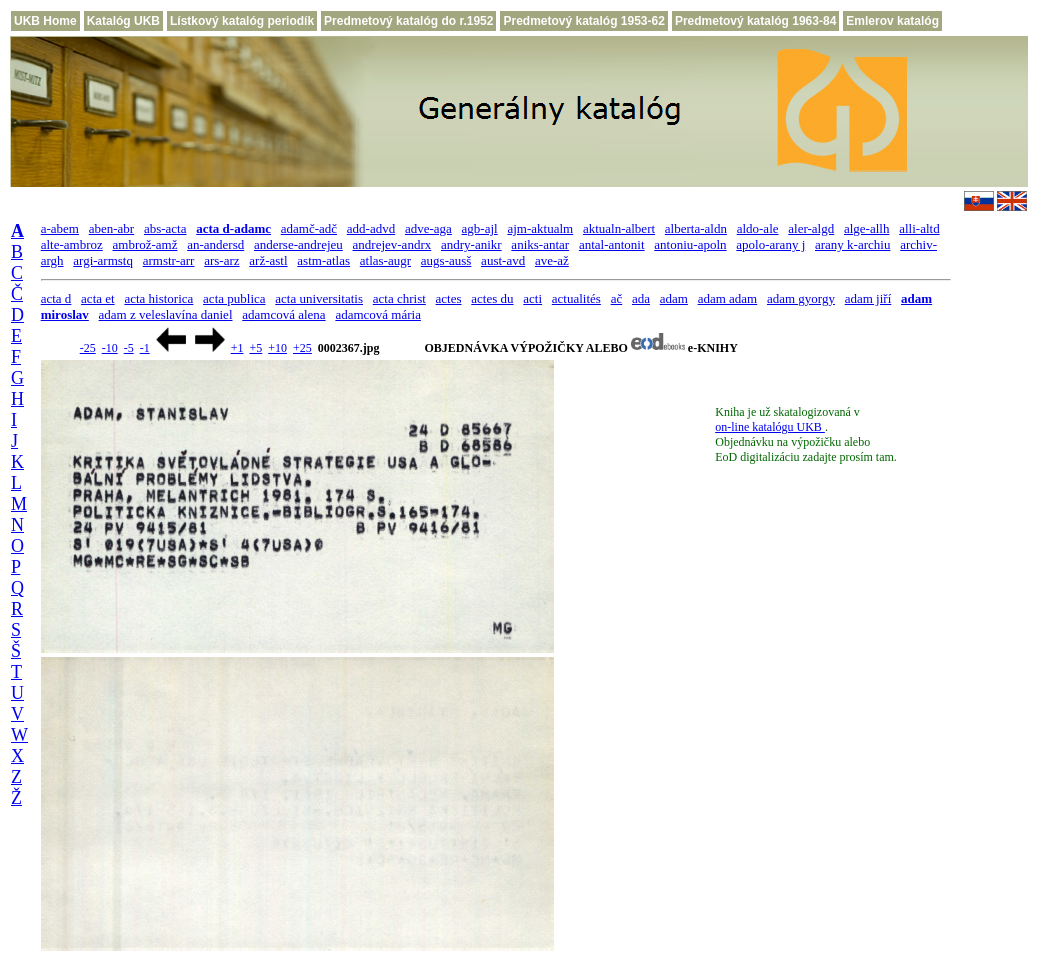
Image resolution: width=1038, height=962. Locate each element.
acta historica (158, 298)
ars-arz (221, 260)
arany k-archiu (852, 244)
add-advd (371, 228)
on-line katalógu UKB (770, 427)
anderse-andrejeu (298, 244)
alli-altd (919, 228)
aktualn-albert (619, 228)
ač (617, 298)
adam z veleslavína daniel (166, 314)
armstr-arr (169, 260)
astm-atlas (323, 260)
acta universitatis (319, 298)
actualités (576, 298)
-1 (145, 348)
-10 (110, 348)
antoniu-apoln (690, 244)
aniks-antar (540, 244)
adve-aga (428, 228)
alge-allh (866, 228)
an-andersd (215, 244)
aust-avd (503, 260)
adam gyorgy (801, 298)
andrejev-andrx (392, 244)
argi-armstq (103, 260)
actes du (492, 298)
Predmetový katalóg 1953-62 (583, 21)
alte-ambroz (72, 244)
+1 (237, 348)
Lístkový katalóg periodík (242, 21)
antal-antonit (612, 244)
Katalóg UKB (123, 21)
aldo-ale (758, 228)
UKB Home (45, 21)
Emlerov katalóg (892, 21)
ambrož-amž (145, 244)
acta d (56, 298)
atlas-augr (385, 260)
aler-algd (811, 228)
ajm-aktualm (540, 228)
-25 (88, 348)
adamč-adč (309, 228)
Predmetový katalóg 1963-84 (755, 21)
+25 (302, 348)
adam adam (728, 298)
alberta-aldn (696, 228)
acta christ (399, 298)
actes (449, 298)
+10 (277, 348)
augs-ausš (446, 260)
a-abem (60, 228)
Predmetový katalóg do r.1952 (408, 21)
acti (532, 298)
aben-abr (111, 228)
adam (674, 298)
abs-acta (165, 228)
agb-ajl (480, 228)
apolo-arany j (770, 244)
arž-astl (268, 260)
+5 (255, 348)
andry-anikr (471, 244)
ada (641, 298)
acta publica (234, 298)
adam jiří (868, 298)
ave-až (552, 260)
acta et (98, 298)
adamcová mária (378, 314)
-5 (129, 348)
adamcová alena (283, 314)
